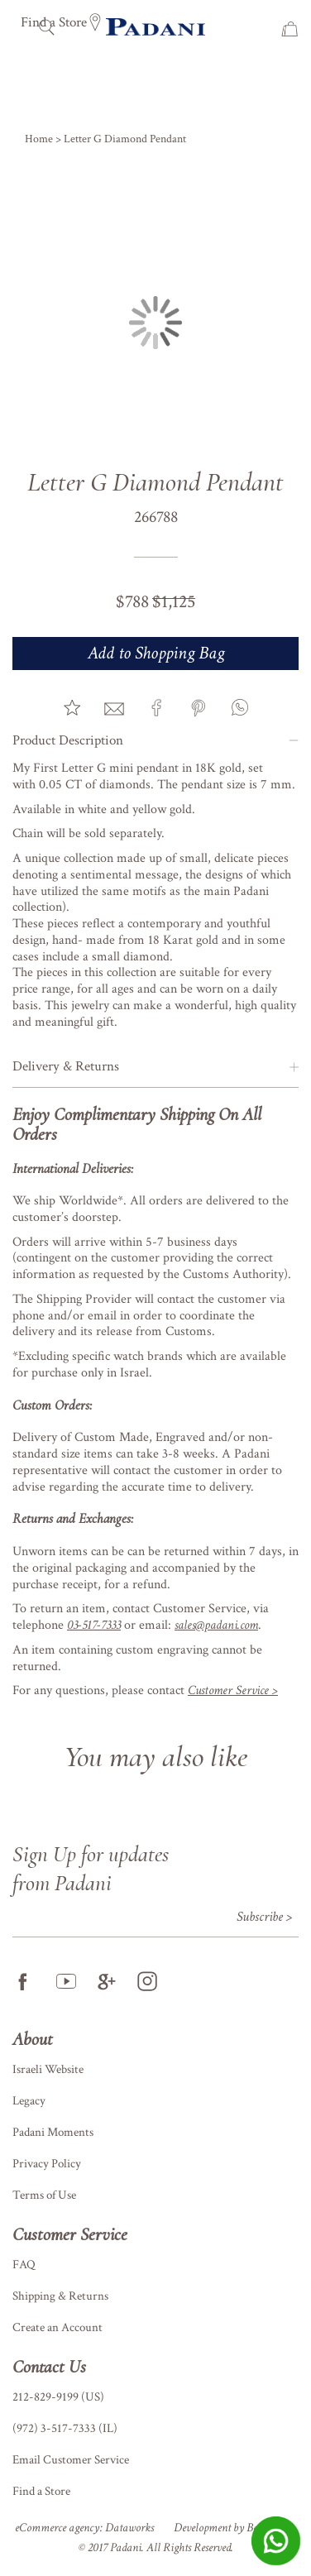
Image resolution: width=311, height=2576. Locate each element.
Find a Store (41, 2491)
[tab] (155, 741)
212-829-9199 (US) (58, 2397)
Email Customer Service (70, 2460)
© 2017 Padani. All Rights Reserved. (156, 2547)
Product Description (67, 740)
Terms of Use (44, 2195)
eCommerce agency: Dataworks (84, 2528)
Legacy (28, 2101)
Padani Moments (52, 2132)
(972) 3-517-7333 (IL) (64, 2428)
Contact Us (49, 2366)
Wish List (264, 29)
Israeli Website (48, 2069)
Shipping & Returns (60, 2296)
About (32, 2039)
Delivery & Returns (65, 1066)
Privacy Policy (46, 2163)
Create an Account (57, 2327)
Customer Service (69, 2234)
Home (40, 139)
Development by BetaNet (227, 2528)
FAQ (24, 2264)
